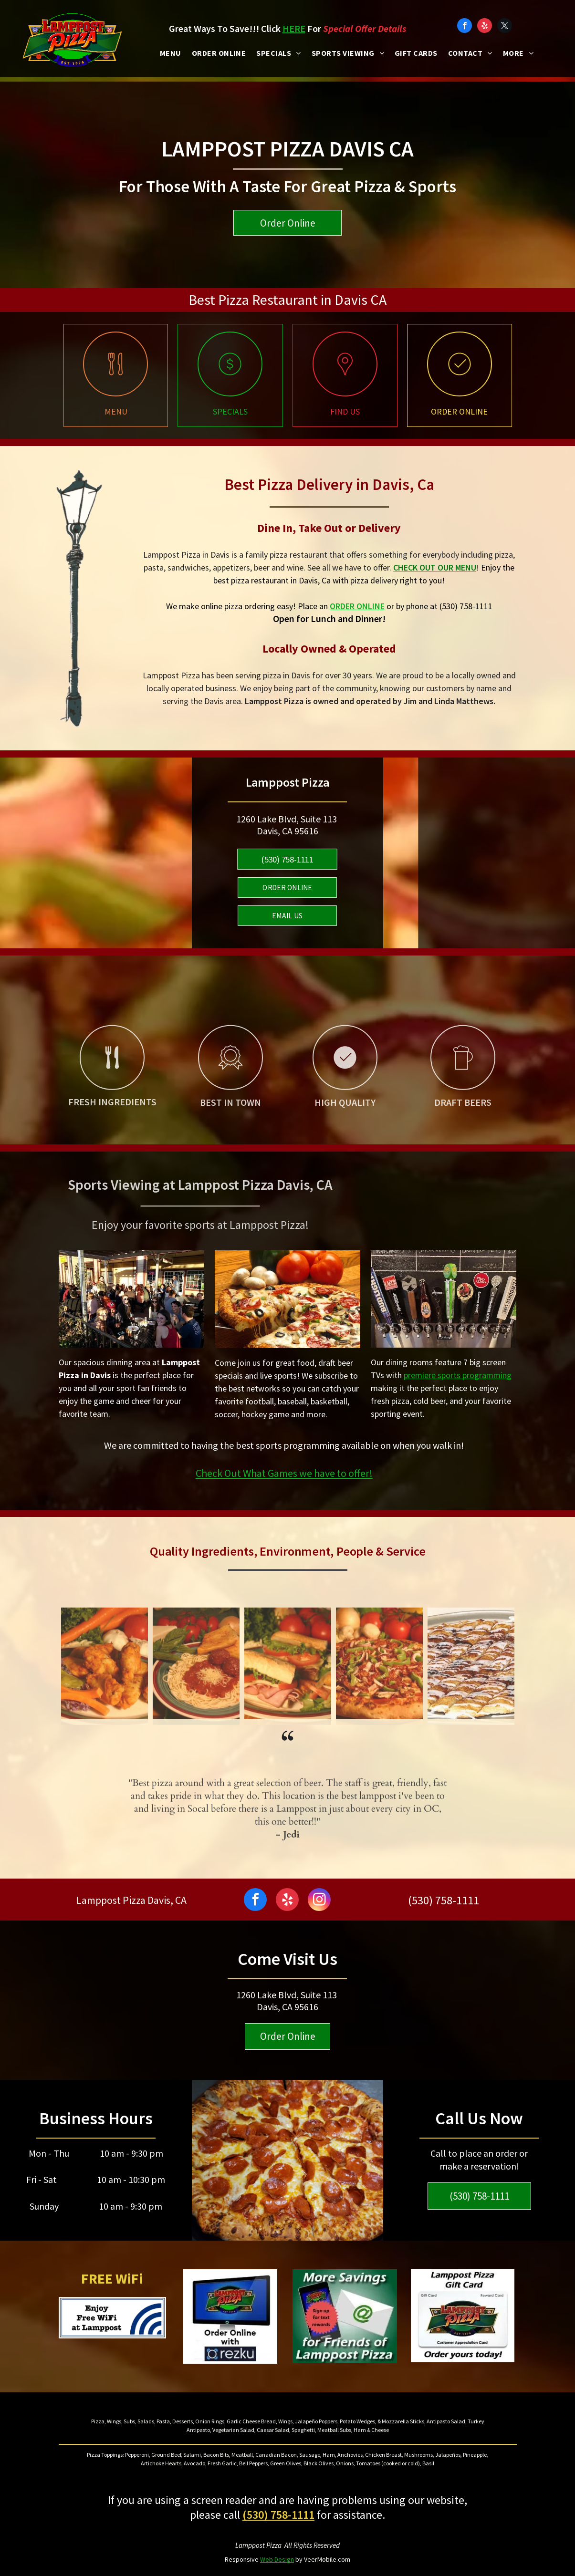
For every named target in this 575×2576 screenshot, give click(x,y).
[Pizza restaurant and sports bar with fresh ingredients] (112, 1125)
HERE (293, 28)
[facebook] (464, 26)
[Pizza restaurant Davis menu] (115, 392)
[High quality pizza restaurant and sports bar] (345, 1125)
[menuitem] (171, 53)
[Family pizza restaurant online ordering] (459, 392)
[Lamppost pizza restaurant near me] (345, 392)
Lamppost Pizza (258, 2545)
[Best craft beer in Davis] (463, 1125)
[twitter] (504, 26)
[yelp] (484, 26)
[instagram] (319, 1900)
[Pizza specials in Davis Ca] (230, 392)
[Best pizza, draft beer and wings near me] (230, 1125)
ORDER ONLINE (357, 606)
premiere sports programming (458, 1375)
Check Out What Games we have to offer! (284, 1473)
